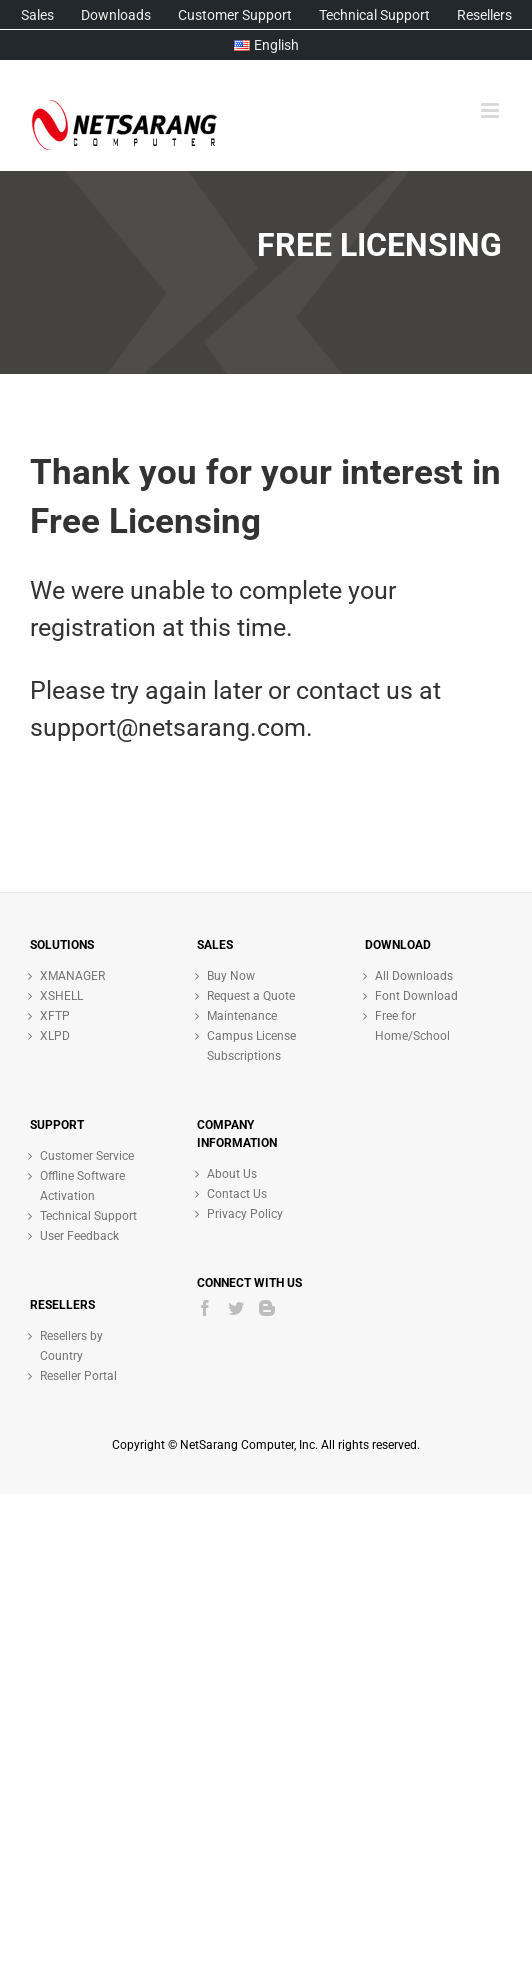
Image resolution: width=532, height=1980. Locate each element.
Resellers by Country (71, 1346)
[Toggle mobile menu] (491, 110)
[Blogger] (267, 1308)
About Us (232, 1174)
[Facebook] (205, 1308)
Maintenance (242, 1016)
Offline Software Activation (82, 1186)
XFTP (55, 1016)
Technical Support (88, 1216)
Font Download (416, 996)
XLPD (55, 1036)
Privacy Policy (245, 1214)
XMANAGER (72, 976)
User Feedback (79, 1236)
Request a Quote (251, 996)
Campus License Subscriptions (251, 1046)
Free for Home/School (412, 1026)
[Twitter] (236, 1308)
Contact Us (237, 1194)
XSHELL (61, 996)
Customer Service (87, 1156)
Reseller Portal (78, 1376)
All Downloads (414, 976)
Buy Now (231, 976)
